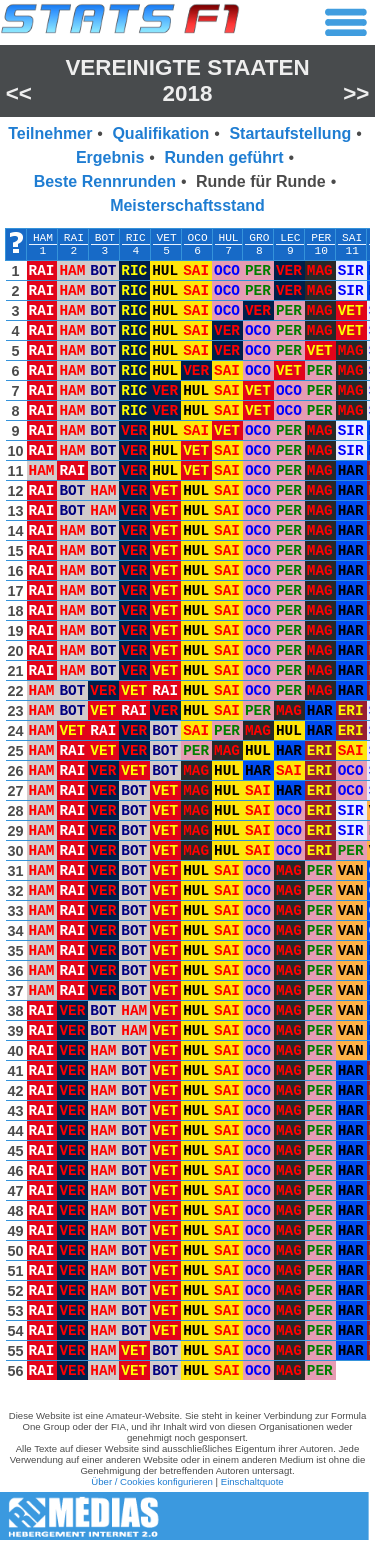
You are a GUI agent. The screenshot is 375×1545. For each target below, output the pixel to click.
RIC (136, 238)
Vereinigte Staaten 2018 (187, 80)
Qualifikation (160, 133)
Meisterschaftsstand (187, 205)
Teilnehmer (50, 133)
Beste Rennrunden (105, 181)
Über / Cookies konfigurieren (152, 1481)
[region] (187, 809)
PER (321, 238)
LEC (290, 238)
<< (19, 93)
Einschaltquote (252, 1481)
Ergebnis (110, 157)
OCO (198, 238)
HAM (43, 238)
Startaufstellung (290, 133)
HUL (228, 238)
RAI (74, 238)
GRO (259, 238)
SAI (352, 238)
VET (167, 238)
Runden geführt (223, 157)
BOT (105, 238)
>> (356, 93)
